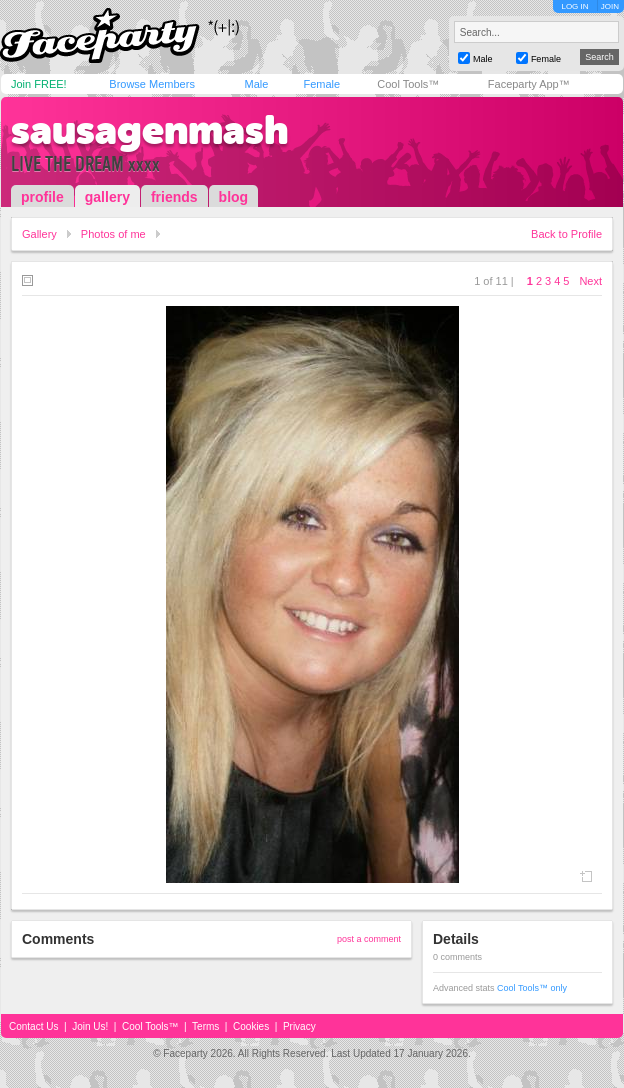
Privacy (299, 1026)
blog (234, 197)
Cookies (251, 1026)
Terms (205, 1026)
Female (321, 84)
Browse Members (152, 84)
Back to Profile (566, 234)
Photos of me (113, 234)
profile (42, 197)
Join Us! (90, 1026)
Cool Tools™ (408, 84)
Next (590, 281)
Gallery (39, 234)
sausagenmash (150, 130)
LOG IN (574, 6)
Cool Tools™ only (532, 988)
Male (256, 84)
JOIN (610, 6)
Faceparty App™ (529, 84)
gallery (107, 197)
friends (174, 197)
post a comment (369, 939)
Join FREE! (39, 84)
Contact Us (33, 1026)
